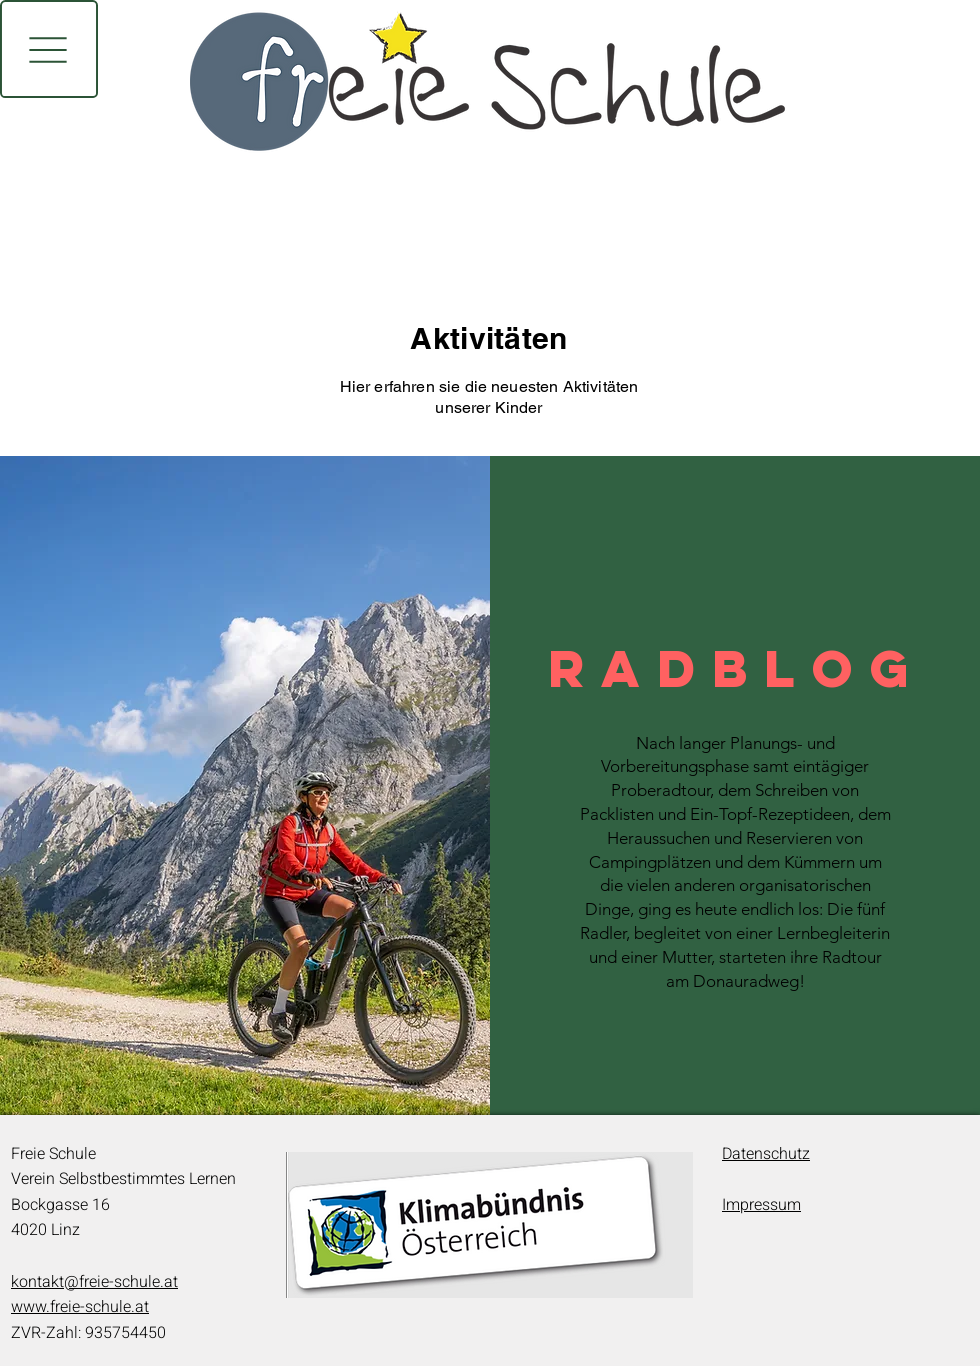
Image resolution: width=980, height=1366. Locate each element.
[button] (49, 49)
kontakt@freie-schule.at (94, 1282)
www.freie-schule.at (80, 1307)
